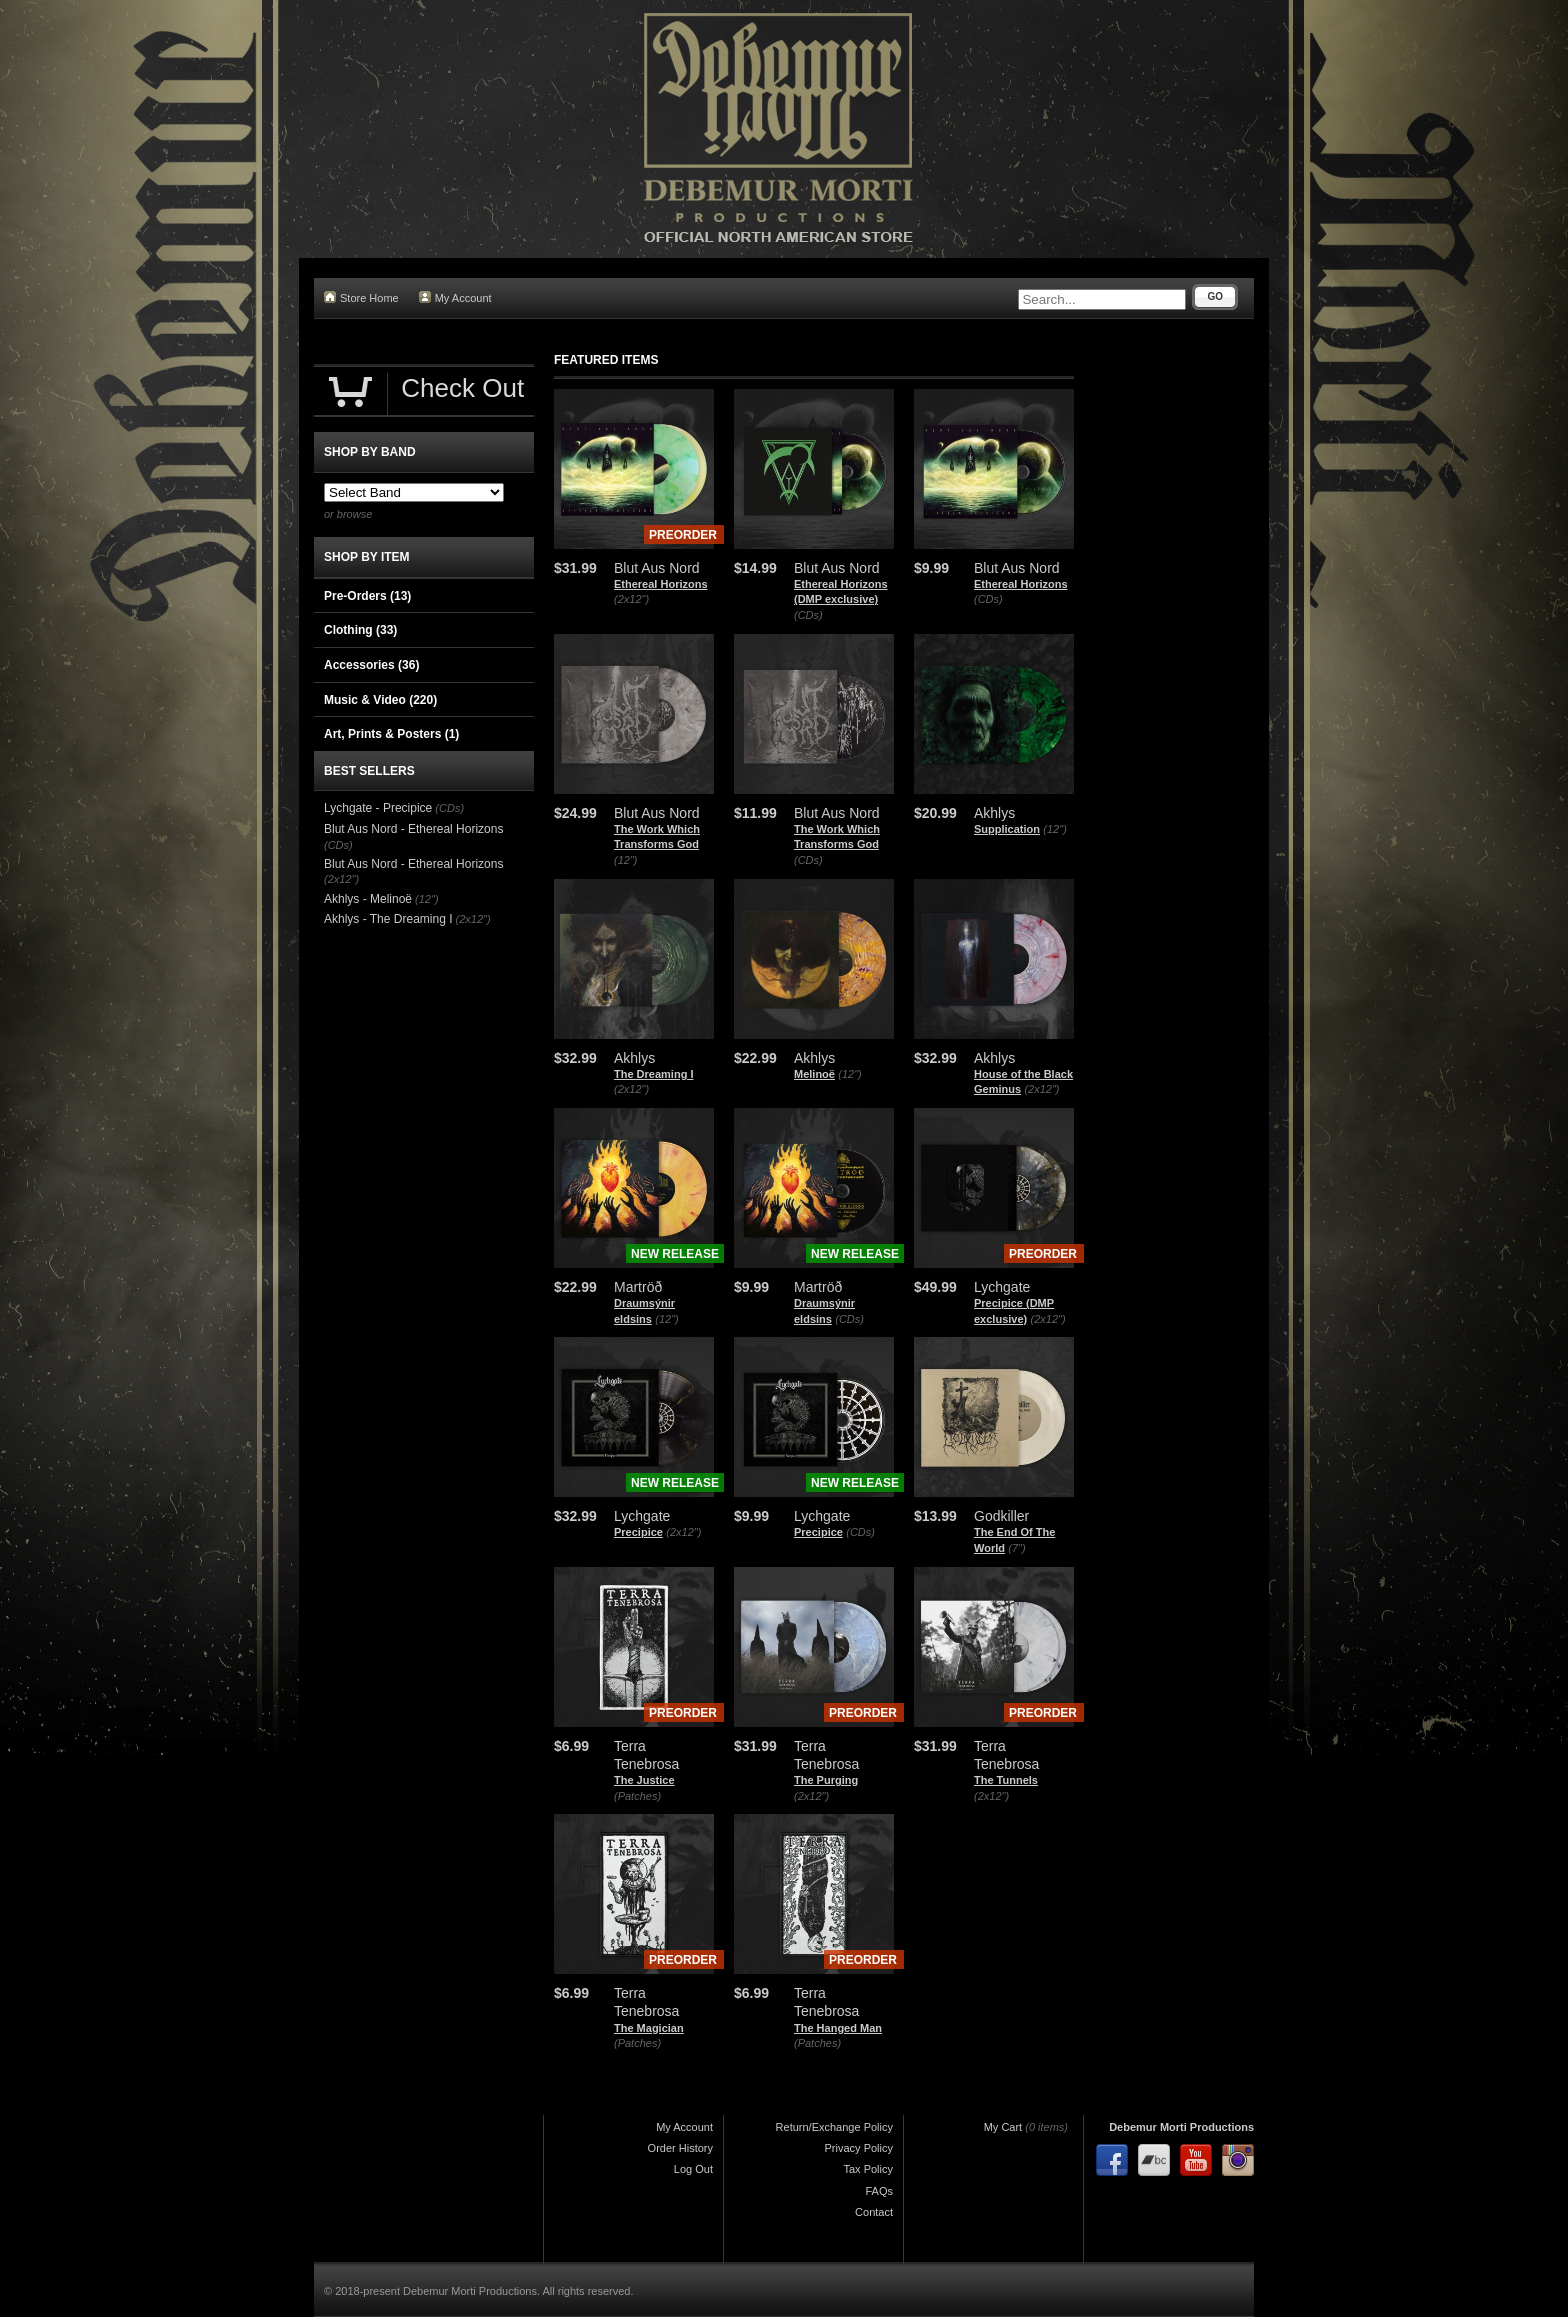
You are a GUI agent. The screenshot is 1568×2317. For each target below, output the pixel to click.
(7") (1016, 1548)
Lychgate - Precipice (378, 808)
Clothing (360, 630)
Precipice (638, 1532)
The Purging (826, 1780)
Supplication (1007, 829)
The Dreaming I (653, 1074)
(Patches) (637, 1796)
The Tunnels (1006, 1780)
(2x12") (631, 599)
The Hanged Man (838, 2028)
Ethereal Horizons (661, 584)
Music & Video (380, 700)
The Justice (644, 1780)
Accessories (371, 665)
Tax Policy (868, 2169)
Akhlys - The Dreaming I (388, 919)
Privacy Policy (859, 2148)
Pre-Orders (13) (367, 596)
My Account (455, 297)
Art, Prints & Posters (391, 734)
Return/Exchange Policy (834, 2127)
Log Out (693, 2169)
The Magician (649, 2028)
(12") (625, 860)
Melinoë (814, 1074)
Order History (680, 2148)
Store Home (361, 297)
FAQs (879, 2191)
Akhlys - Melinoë (368, 899)
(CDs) (808, 615)
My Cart (1003, 2127)
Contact (874, 2212)
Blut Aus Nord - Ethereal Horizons (413, 829)
